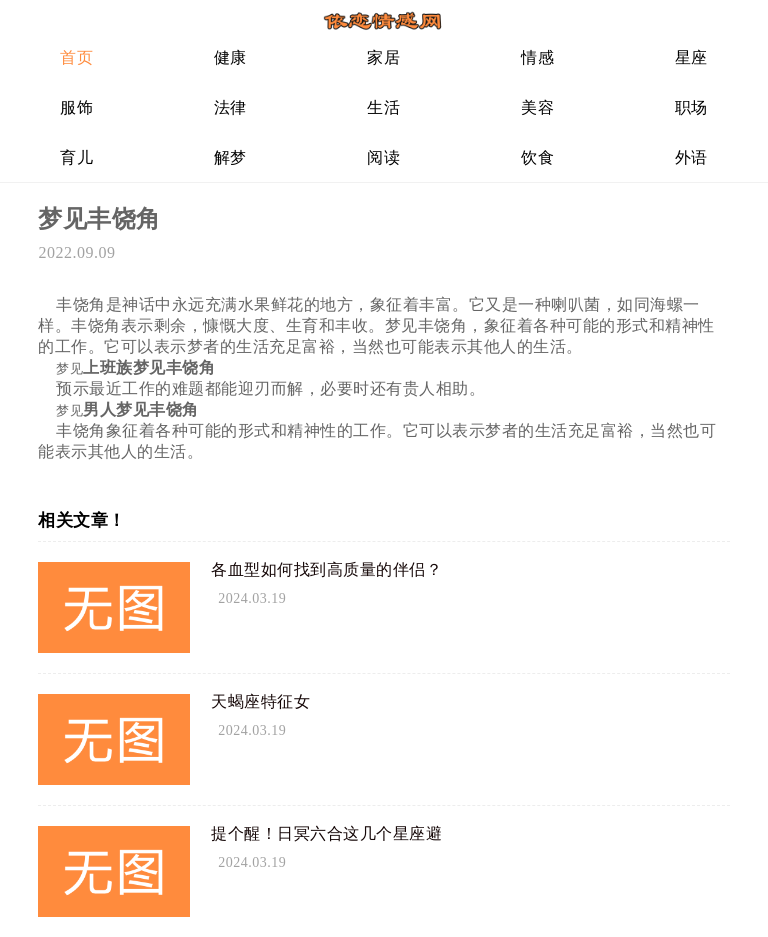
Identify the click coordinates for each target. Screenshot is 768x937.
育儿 (76, 157)
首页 (76, 57)
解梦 (230, 157)
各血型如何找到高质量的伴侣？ (326, 569)
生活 (383, 107)
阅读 (383, 157)
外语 (691, 157)
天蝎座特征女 (260, 701)
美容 (537, 107)
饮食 (537, 157)
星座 (691, 57)
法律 (230, 107)
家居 (383, 57)
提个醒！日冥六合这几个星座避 (326, 833)
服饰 (76, 107)
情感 (537, 57)
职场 (691, 107)
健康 (230, 57)
